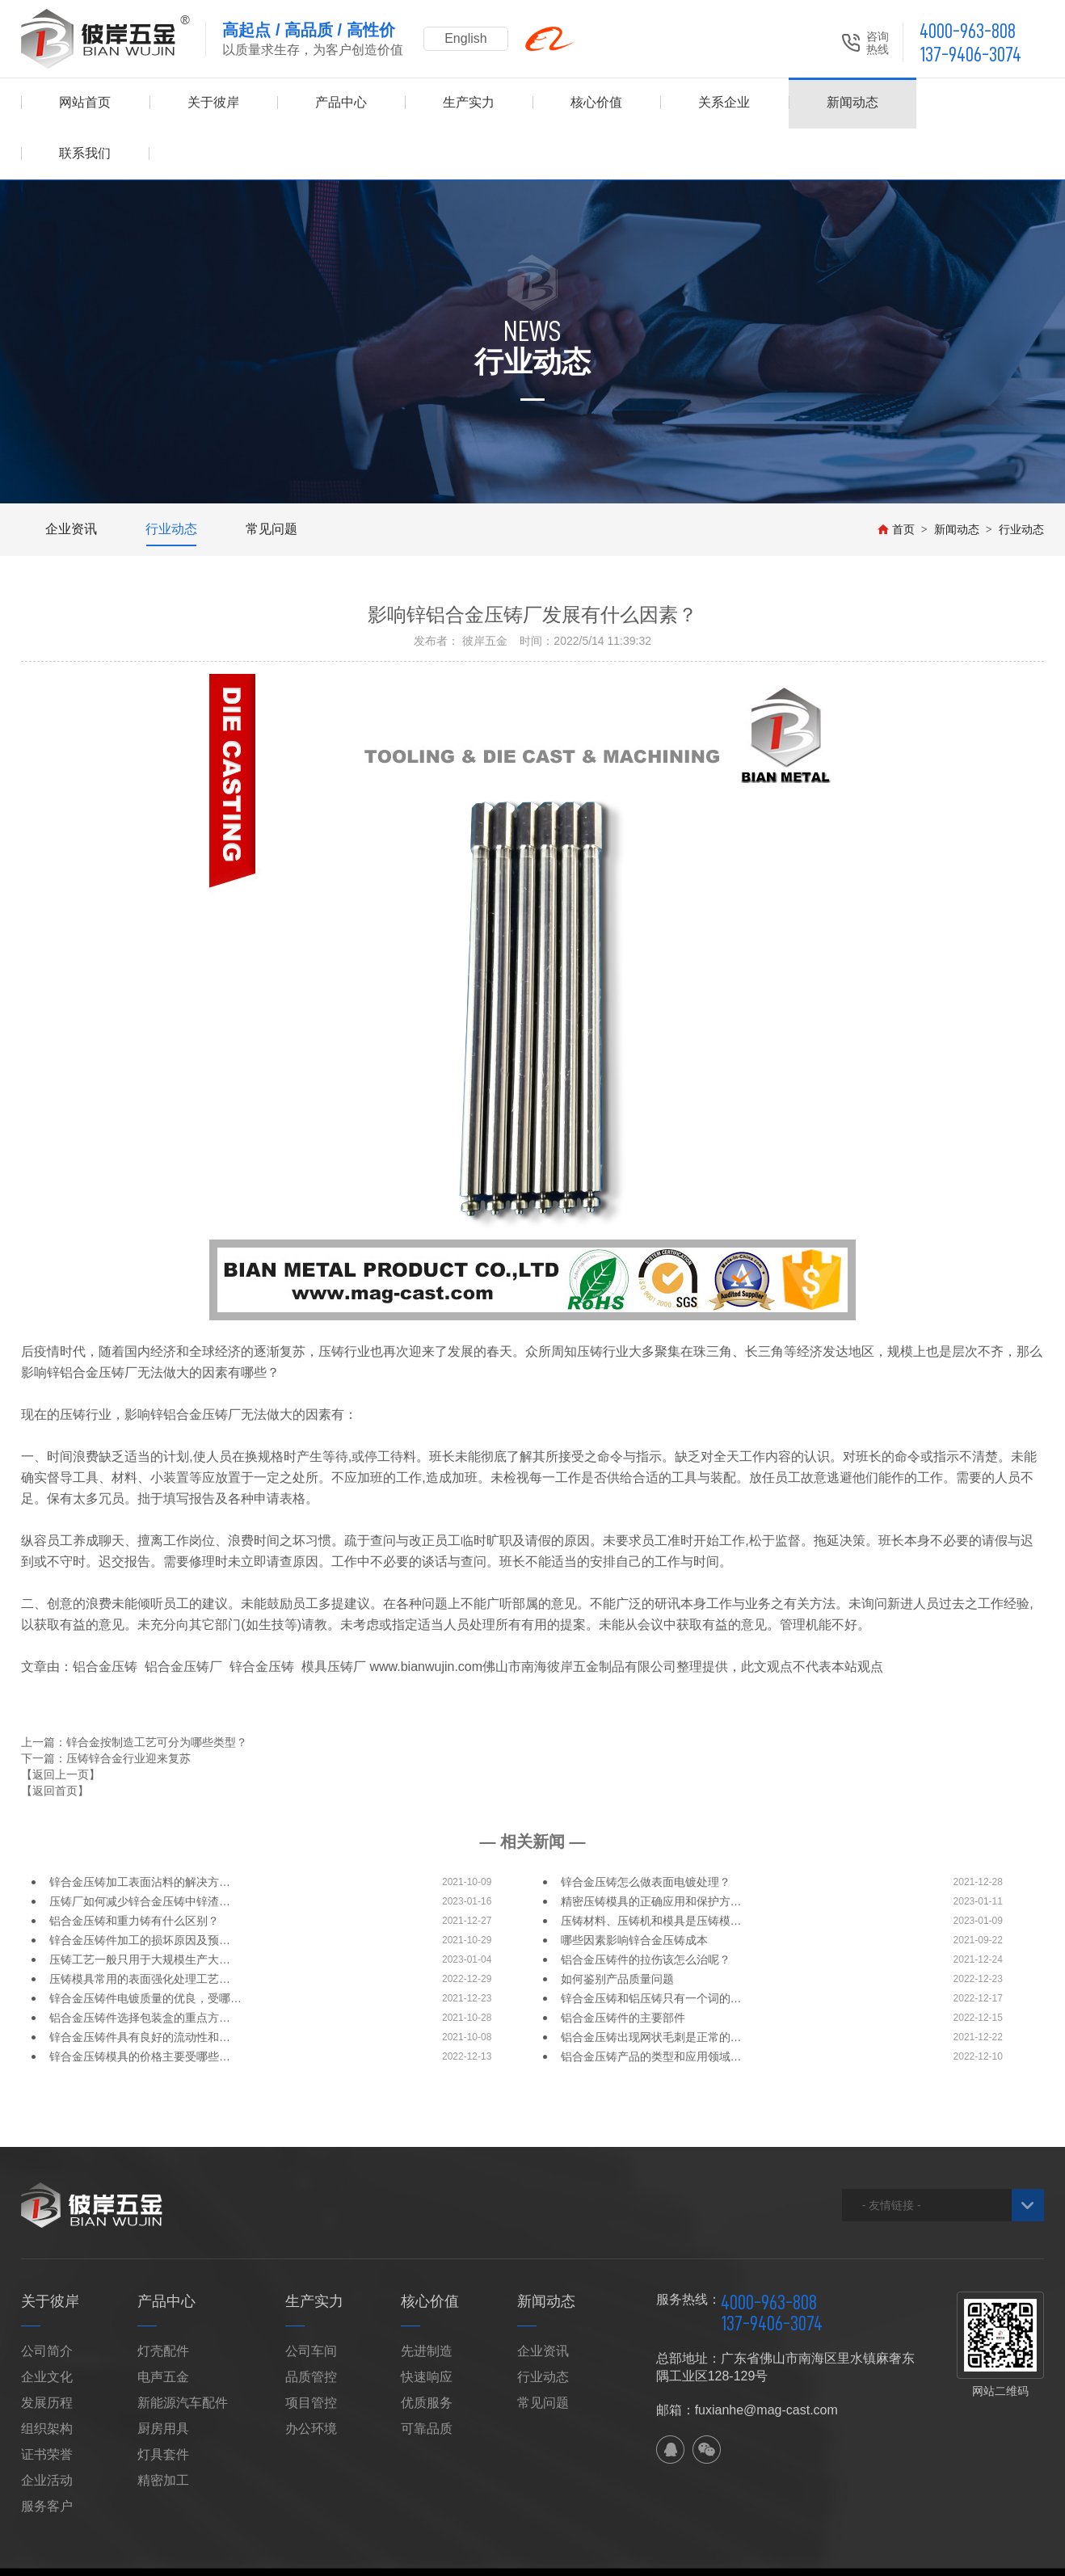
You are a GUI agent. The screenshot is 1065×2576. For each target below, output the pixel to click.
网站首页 (85, 103)
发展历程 (47, 2352)
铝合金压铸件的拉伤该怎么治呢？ (645, 1908)
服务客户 (47, 2455)
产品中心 (341, 103)
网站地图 (259, 2537)
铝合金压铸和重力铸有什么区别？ (134, 1869)
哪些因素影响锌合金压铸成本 (634, 1889)
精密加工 (163, 2429)
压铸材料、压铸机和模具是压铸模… (651, 1869)
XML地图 (311, 2537)
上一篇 (134, 1691)
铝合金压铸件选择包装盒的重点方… (139, 1966)
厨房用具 (163, 2377)
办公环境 (311, 2377)
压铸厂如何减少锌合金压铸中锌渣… (139, 1850)
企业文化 (47, 2326)
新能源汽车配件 (182, 2352)
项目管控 (311, 2352)
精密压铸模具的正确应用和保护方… (651, 1850)
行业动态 (171, 478)
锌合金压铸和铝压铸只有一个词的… (651, 1947)
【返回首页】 (55, 1739)
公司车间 (311, 2300)
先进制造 (427, 2300)
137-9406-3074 (970, 54)
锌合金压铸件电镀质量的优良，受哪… (145, 1947)
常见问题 (271, 478)
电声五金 (163, 2326)
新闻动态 (852, 103)
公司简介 (47, 2300)
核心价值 (596, 103)
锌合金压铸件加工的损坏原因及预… (139, 1889)
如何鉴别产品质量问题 (617, 1927)
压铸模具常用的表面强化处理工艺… (139, 1927)
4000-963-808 (968, 31)
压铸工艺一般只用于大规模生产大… (139, 1908)
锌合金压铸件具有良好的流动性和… (139, 1986)
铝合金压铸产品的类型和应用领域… (651, 2005)
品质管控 (311, 2326)
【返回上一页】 (60, 1723)
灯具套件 (163, 2403)
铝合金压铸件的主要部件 (623, 1966)
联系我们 (980, 103)
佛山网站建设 (961, 2537)
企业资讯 (71, 478)
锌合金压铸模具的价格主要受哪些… (139, 2005)
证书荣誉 (47, 2403)
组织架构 (47, 2377)
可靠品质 (427, 2377)
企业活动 (47, 2429)
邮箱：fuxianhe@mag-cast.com (747, 2359)
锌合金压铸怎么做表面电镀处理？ (645, 1831)
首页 (896, 478)
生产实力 (469, 103)
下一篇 (106, 1707)
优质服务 (427, 2352)
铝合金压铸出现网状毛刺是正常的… (651, 1986)
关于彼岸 (213, 103)
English (465, 38)
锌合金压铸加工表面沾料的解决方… (139, 1831)
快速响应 (427, 2326)
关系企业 (724, 103)
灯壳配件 (163, 2300)
